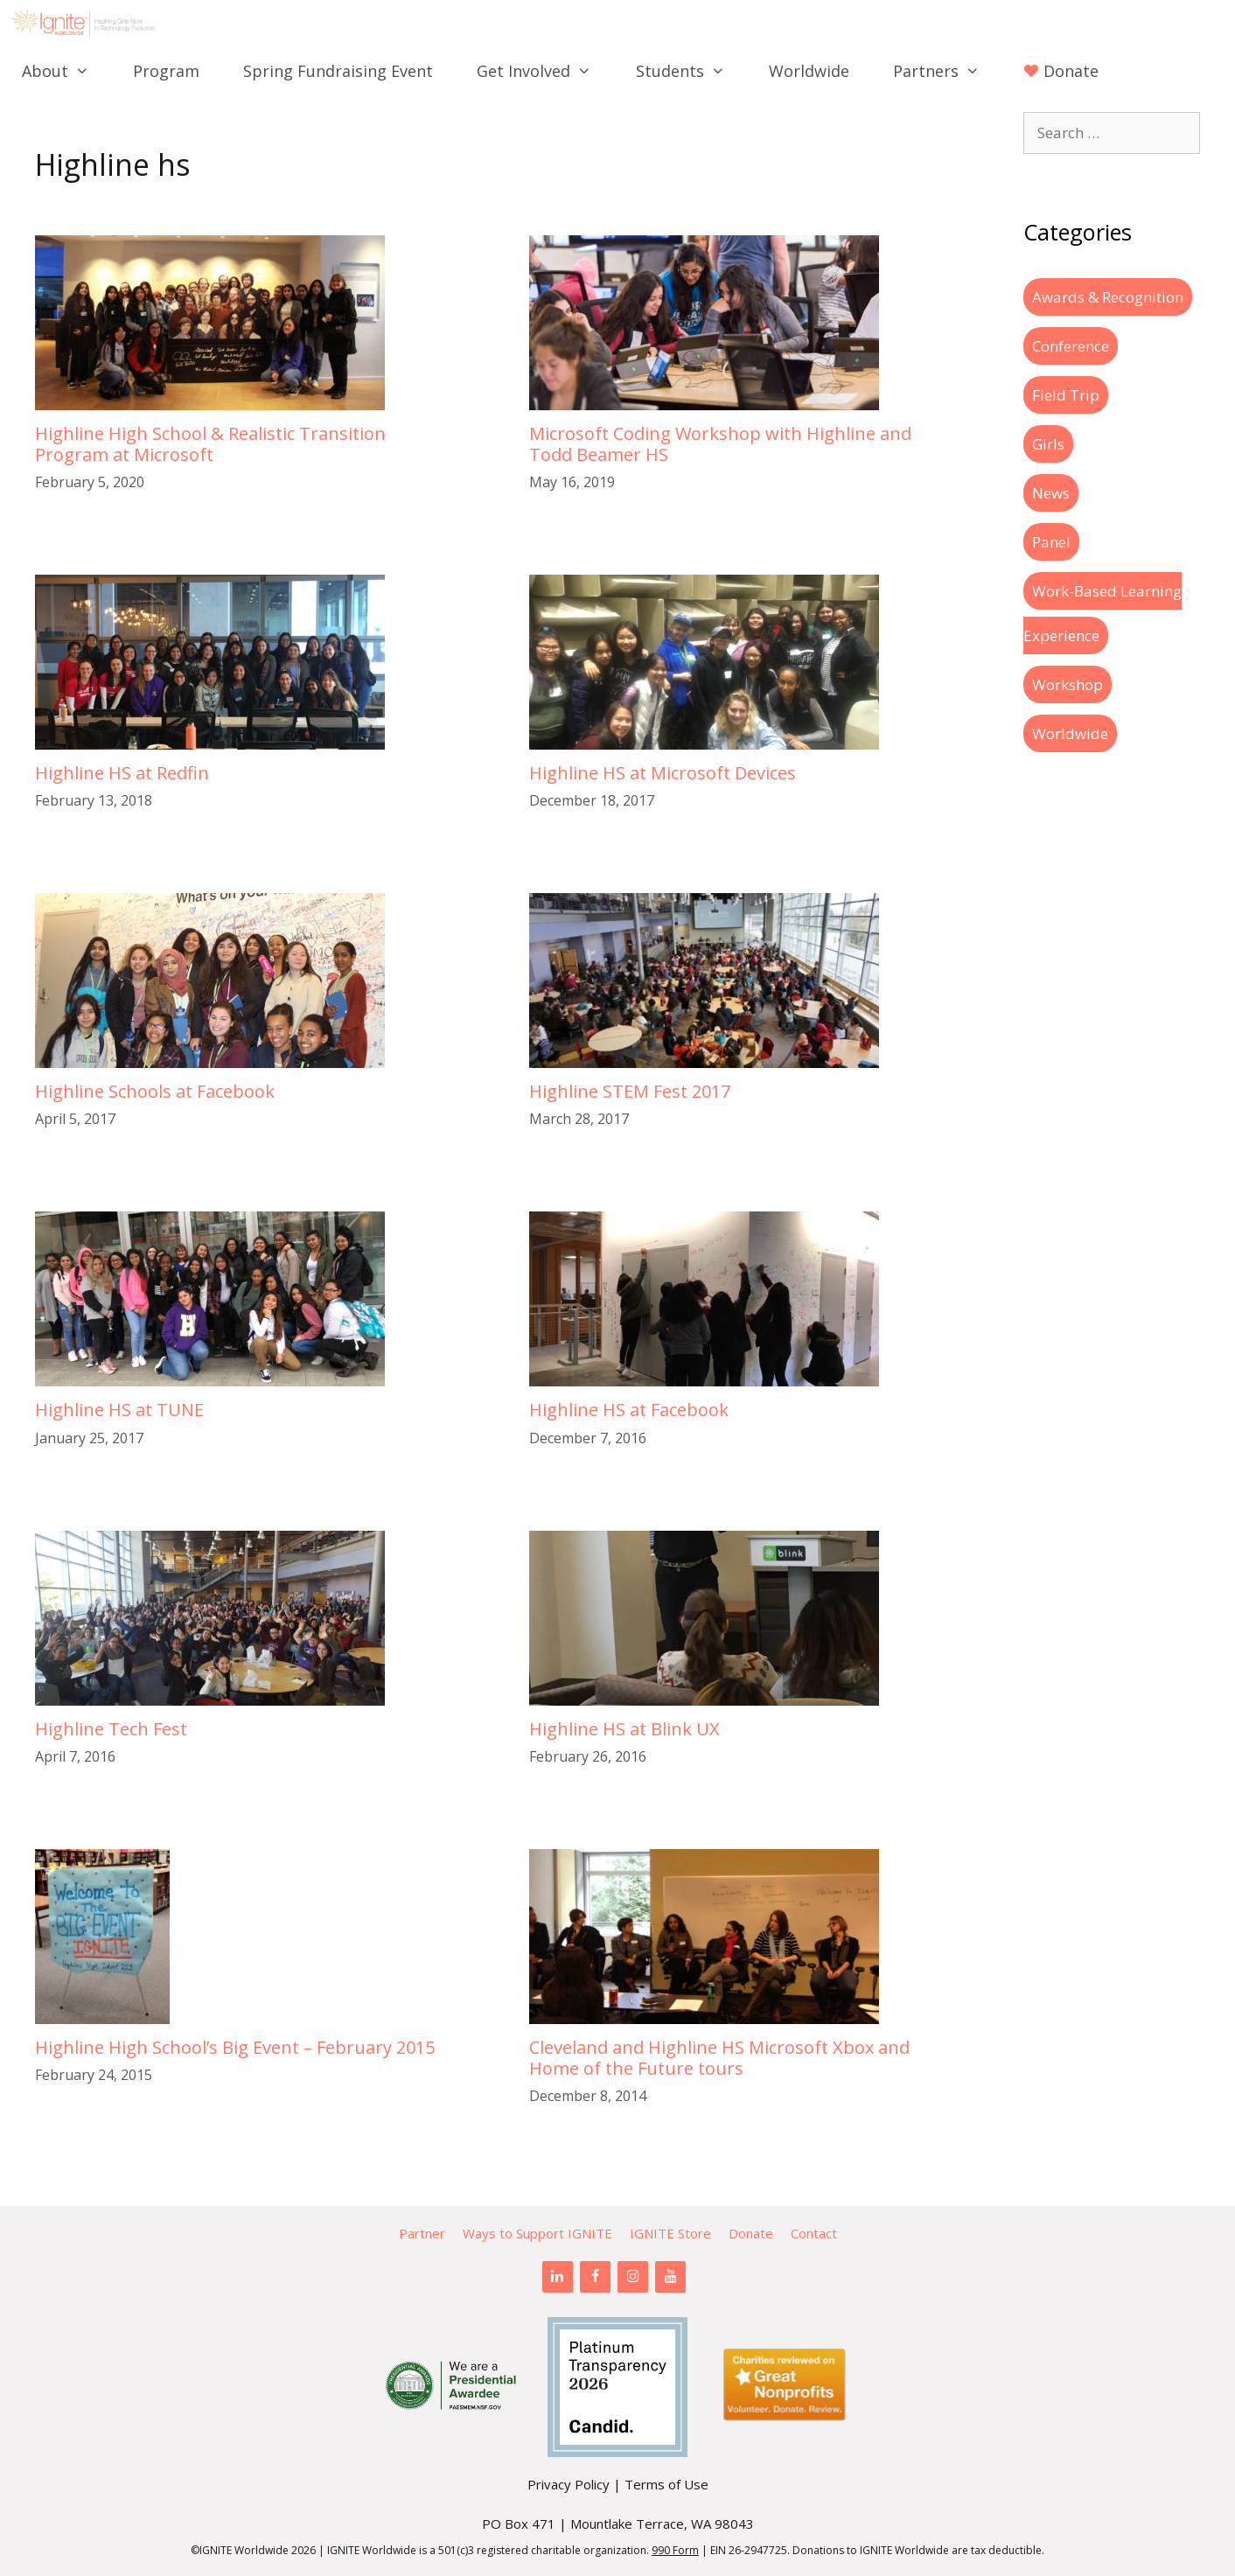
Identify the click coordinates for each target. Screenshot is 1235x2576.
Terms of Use (666, 2484)
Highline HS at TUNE (119, 1409)
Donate (751, 2233)
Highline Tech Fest (111, 1729)
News (1051, 493)
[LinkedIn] (557, 2277)
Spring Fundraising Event (338, 70)
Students (691, 70)
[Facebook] (595, 2277)
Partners (947, 70)
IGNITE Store (670, 2233)
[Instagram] (633, 2277)
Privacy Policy (568, 2484)
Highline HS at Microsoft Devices (662, 773)
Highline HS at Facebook (629, 1409)
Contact (814, 2233)
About (66, 70)
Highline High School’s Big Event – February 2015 (235, 2047)
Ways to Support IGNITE (537, 2233)
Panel (1051, 542)
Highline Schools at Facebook (155, 1091)
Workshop (1067, 684)
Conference (1070, 346)
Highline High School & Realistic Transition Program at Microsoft (210, 444)
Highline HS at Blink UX (624, 1729)
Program (166, 70)
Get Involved (545, 70)
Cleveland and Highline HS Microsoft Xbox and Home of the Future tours (719, 2057)
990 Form (675, 2550)
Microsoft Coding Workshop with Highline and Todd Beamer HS (720, 444)
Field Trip (1065, 395)
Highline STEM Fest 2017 (629, 1091)
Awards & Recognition (1107, 297)
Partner (422, 2233)
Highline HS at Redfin (122, 773)
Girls (1048, 444)
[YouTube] (670, 2277)
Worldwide (809, 70)
